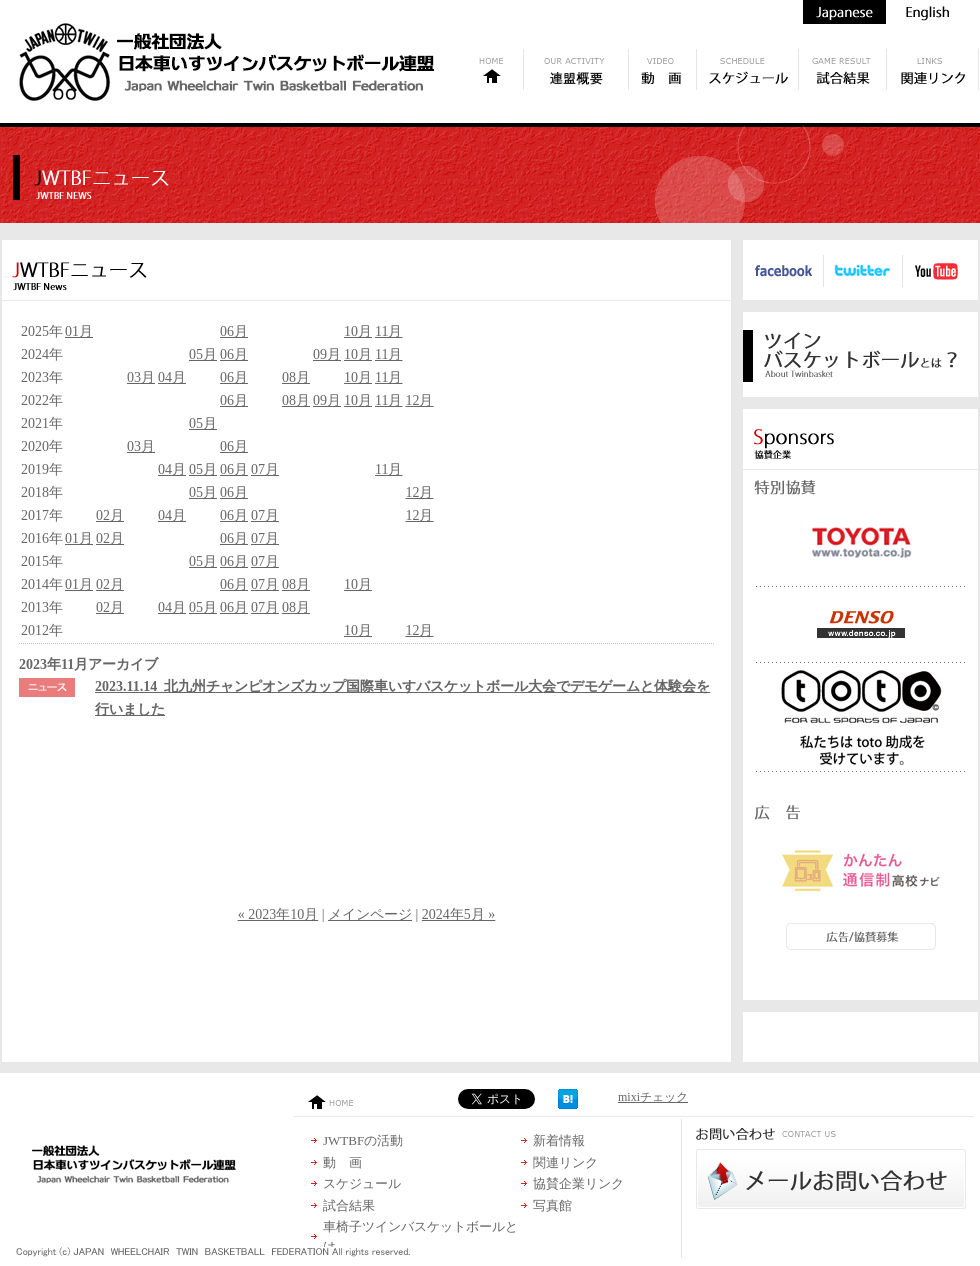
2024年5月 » (459, 914)
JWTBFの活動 (363, 1140)
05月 (203, 354)
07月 (265, 469)
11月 (388, 331)
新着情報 (559, 1140)
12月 (419, 400)
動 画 (342, 1162)
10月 (358, 331)
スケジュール (362, 1183)
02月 (110, 515)
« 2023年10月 (278, 914)
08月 (296, 377)
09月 (327, 354)
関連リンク (565, 1162)
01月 (79, 331)
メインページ (370, 914)
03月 (141, 377)
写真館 (552, 1205)
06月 (234, 331)
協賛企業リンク (578, 1183)
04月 (172, 377)
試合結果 (349, 1205)
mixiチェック (653, 1097)
